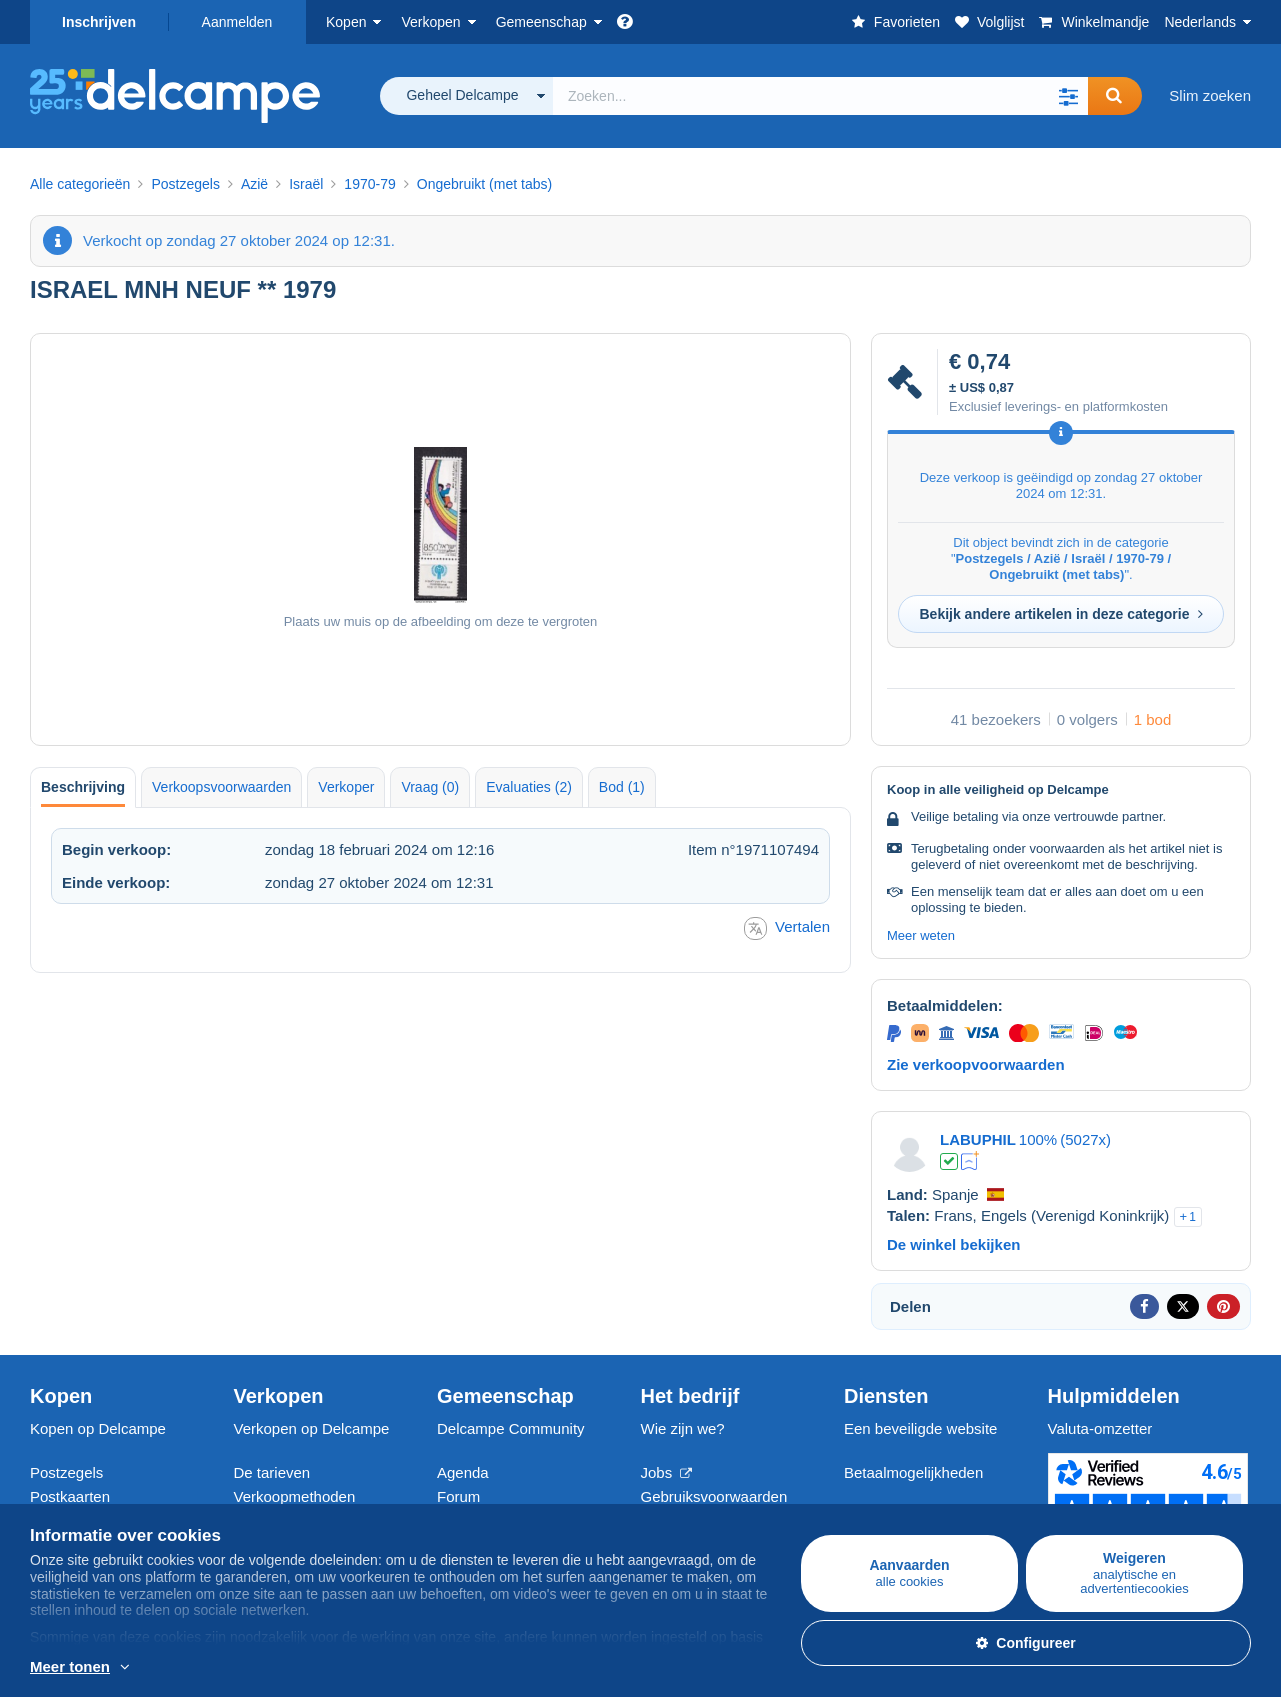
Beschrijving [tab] (83, 787)
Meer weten (921, 935)
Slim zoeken (1210, 95)
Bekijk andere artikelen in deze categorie (1060, 614)
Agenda (463, 1472)
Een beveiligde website (920, 1428)
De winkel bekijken (953, 1244)
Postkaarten (70, 1496)
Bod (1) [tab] (622, 787)
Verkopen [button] (430, 22)
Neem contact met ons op (929, 1508)
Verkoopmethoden (295, 1496)
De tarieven (272, 1472)
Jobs (667, 1472)
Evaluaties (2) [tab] (529, 787)
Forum (458, 1496)
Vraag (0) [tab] (430, 787)
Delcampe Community (511, 1428)
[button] (1068, 96)
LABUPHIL (978, 1139)
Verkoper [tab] (346, 787)
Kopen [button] (346, 22)
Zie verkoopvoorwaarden (976, 1064)
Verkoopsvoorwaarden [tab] (221, 787)
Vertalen (787, 928)
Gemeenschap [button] (541, 22)
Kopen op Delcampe (98, 1428)
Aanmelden (237, 22)
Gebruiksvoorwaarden (714, 1496)
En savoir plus (204, 1668)
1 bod (1153, 719)
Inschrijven (99, 22)
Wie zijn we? (683, 1428)
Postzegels (66, 1472)
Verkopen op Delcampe (312, 1428)
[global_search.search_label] (820, 96)
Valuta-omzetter (1100, 1428)
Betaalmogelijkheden (913, 1472)
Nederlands (1200, 22)
